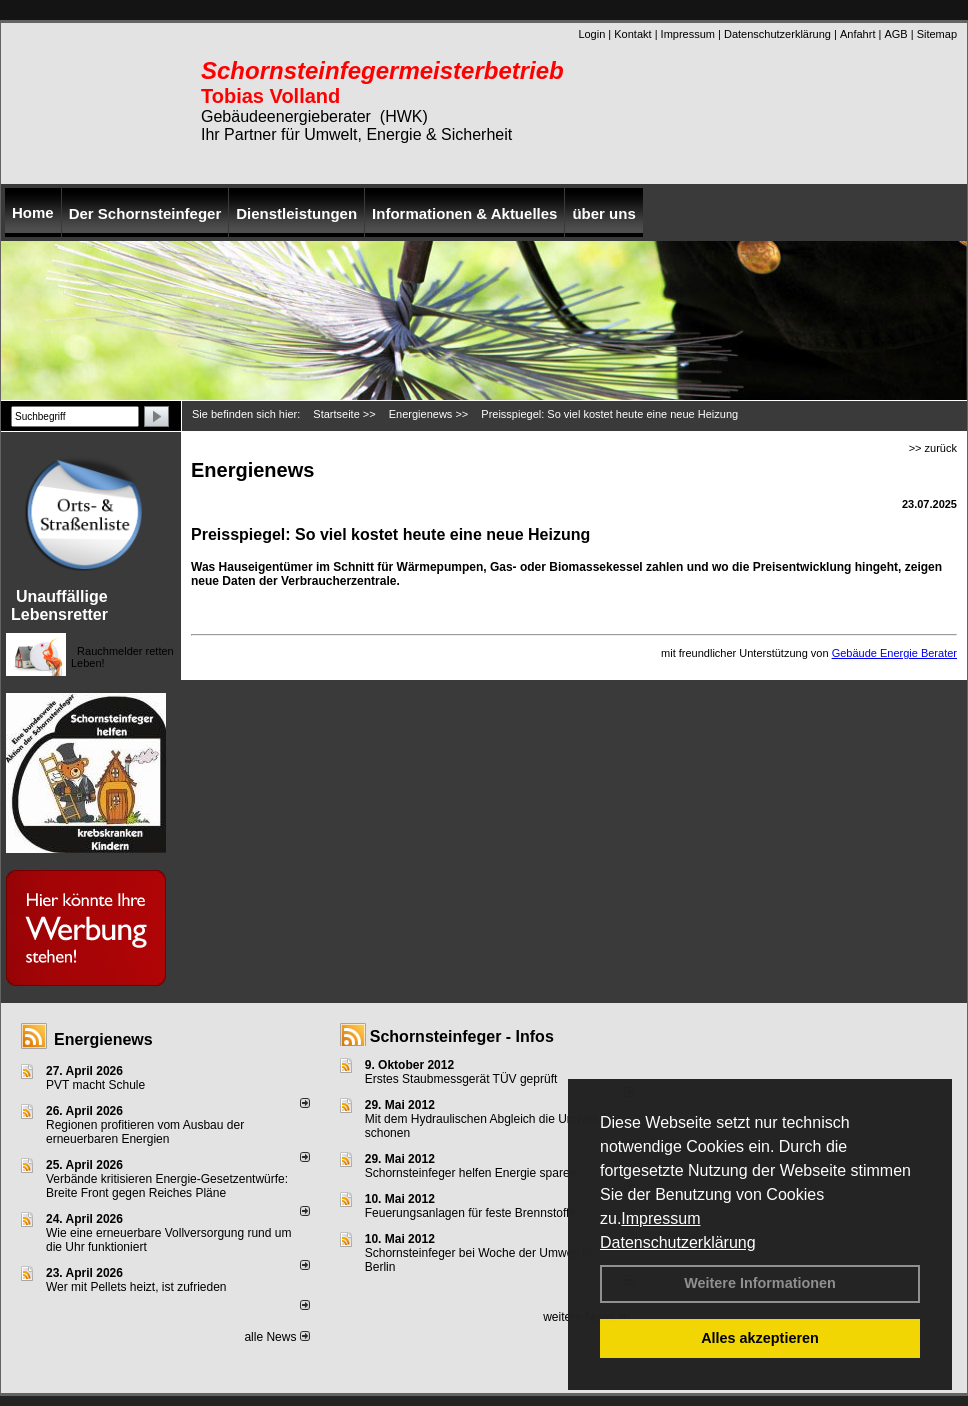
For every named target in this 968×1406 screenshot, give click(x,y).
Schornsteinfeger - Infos (462, 1036)
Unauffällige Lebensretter (59, 605)
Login (591, 34)
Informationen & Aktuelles (464, 213)
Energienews (103, 1039)
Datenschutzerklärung (678, 1242)
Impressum (660, 1218)
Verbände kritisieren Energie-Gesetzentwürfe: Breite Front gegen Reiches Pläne (167, 1186)
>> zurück (933, 448)
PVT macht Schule (95, 1085)
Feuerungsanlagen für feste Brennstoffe (470, 1213)
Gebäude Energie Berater (894, 653)
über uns (603, 213)
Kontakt (632, 34)
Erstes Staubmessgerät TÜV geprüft (461, 1079)
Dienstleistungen (296, 213)
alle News (276, 1337)
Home (33, 212)
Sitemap (937, 34)
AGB (895, 34)
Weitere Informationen (760, 1283)
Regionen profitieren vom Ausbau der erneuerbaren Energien (145, 1132)
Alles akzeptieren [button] (760, 1338)
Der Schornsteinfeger (145, 213)
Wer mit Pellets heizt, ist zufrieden (136, 1287)
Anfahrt (857, 34)
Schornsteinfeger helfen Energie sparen (470, 1173)
